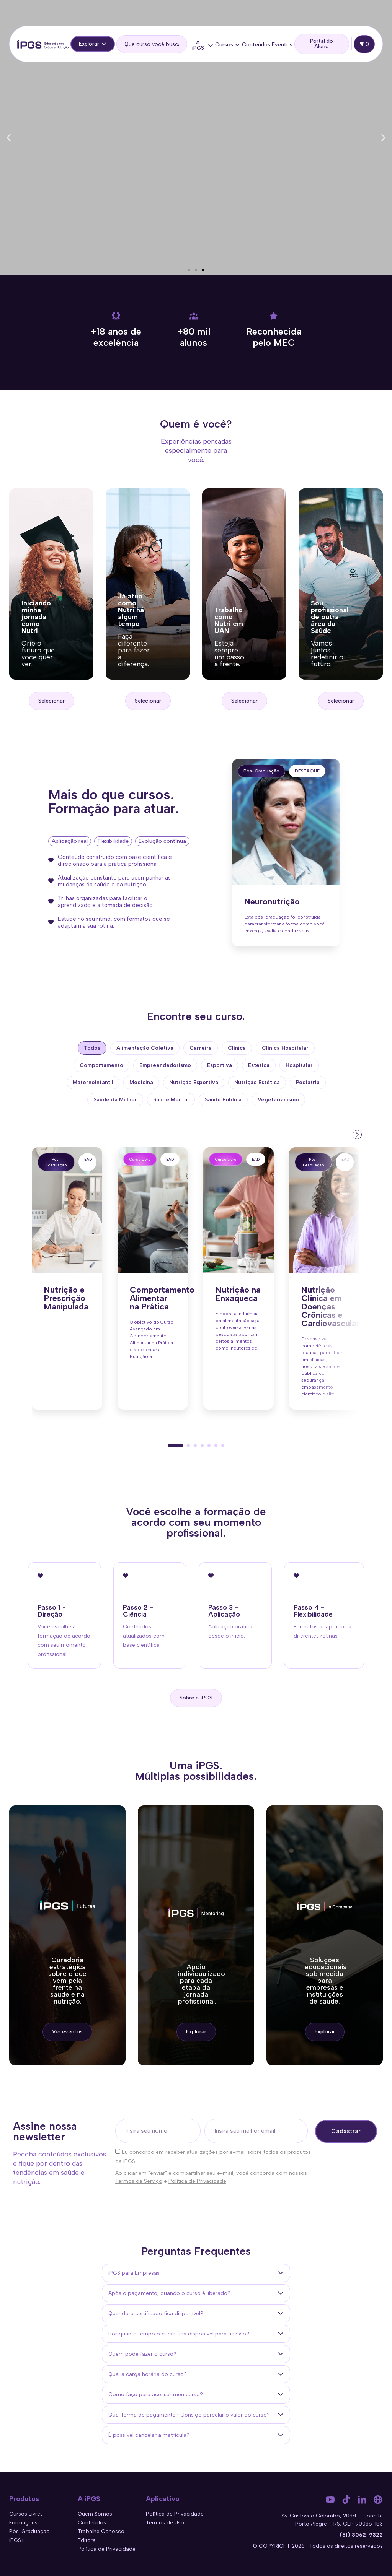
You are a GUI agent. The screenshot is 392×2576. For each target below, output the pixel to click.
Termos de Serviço (138, 2181)
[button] (8, 138)
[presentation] (356, 1134)
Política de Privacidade (197, 2181)
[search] (151, 44)
